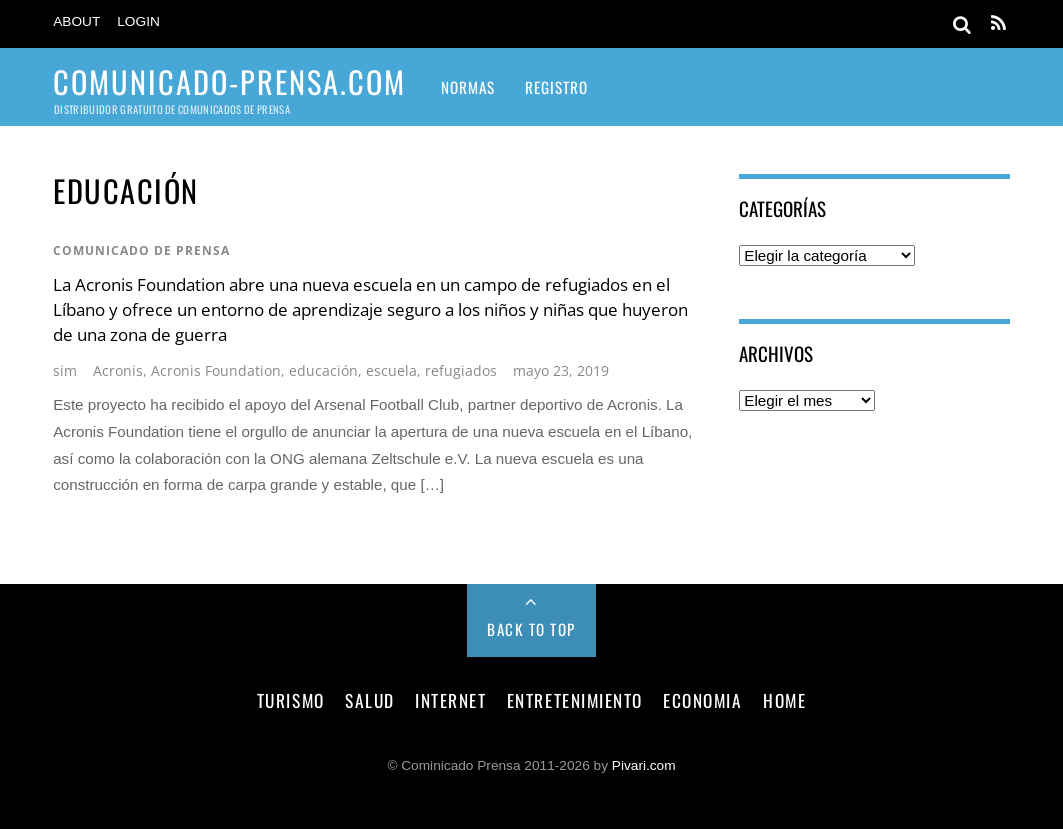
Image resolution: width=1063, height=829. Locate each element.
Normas (468, 87)
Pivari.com (644, 765)
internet (450, 700)
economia (702, 700)
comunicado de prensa (141, 250)
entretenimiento (575, 700)
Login (138, 21)
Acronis (118, 370)
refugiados (461, 370)
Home (784, 700)
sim (65, 370)
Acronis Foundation (216, 370)
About (76, 21)
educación (323, 370)
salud (370, 700)
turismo (291, 700)
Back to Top (531, 629)
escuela (391, 370)
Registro (556, 87)
